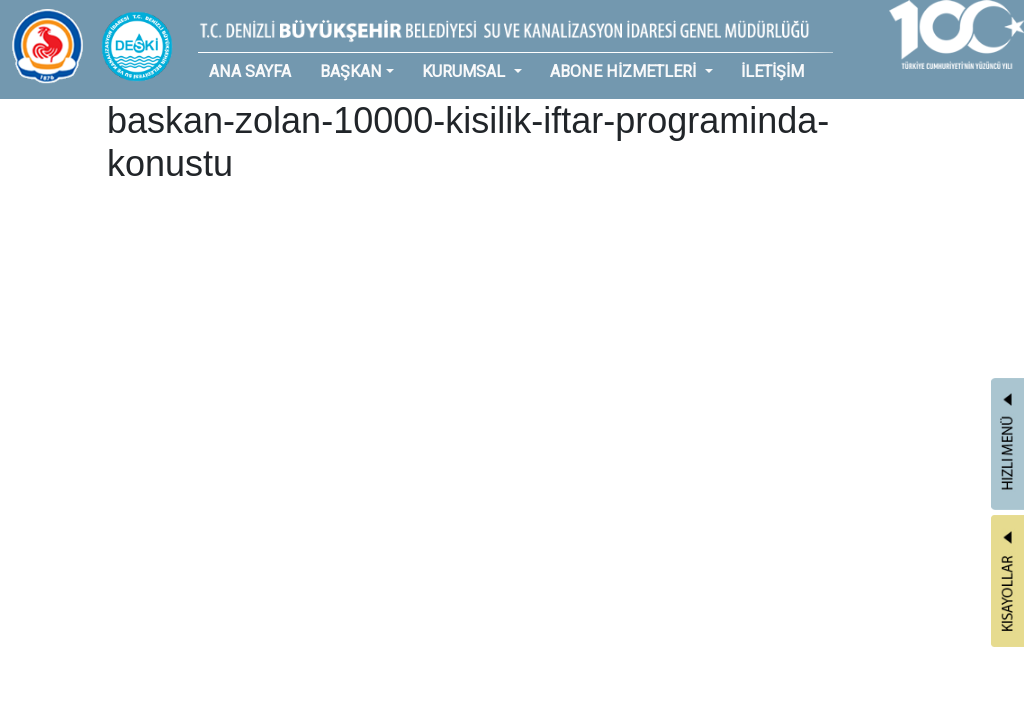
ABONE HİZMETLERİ (625, 71)
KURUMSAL (465, 71)
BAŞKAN (351, 71)
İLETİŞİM (772, 71)
